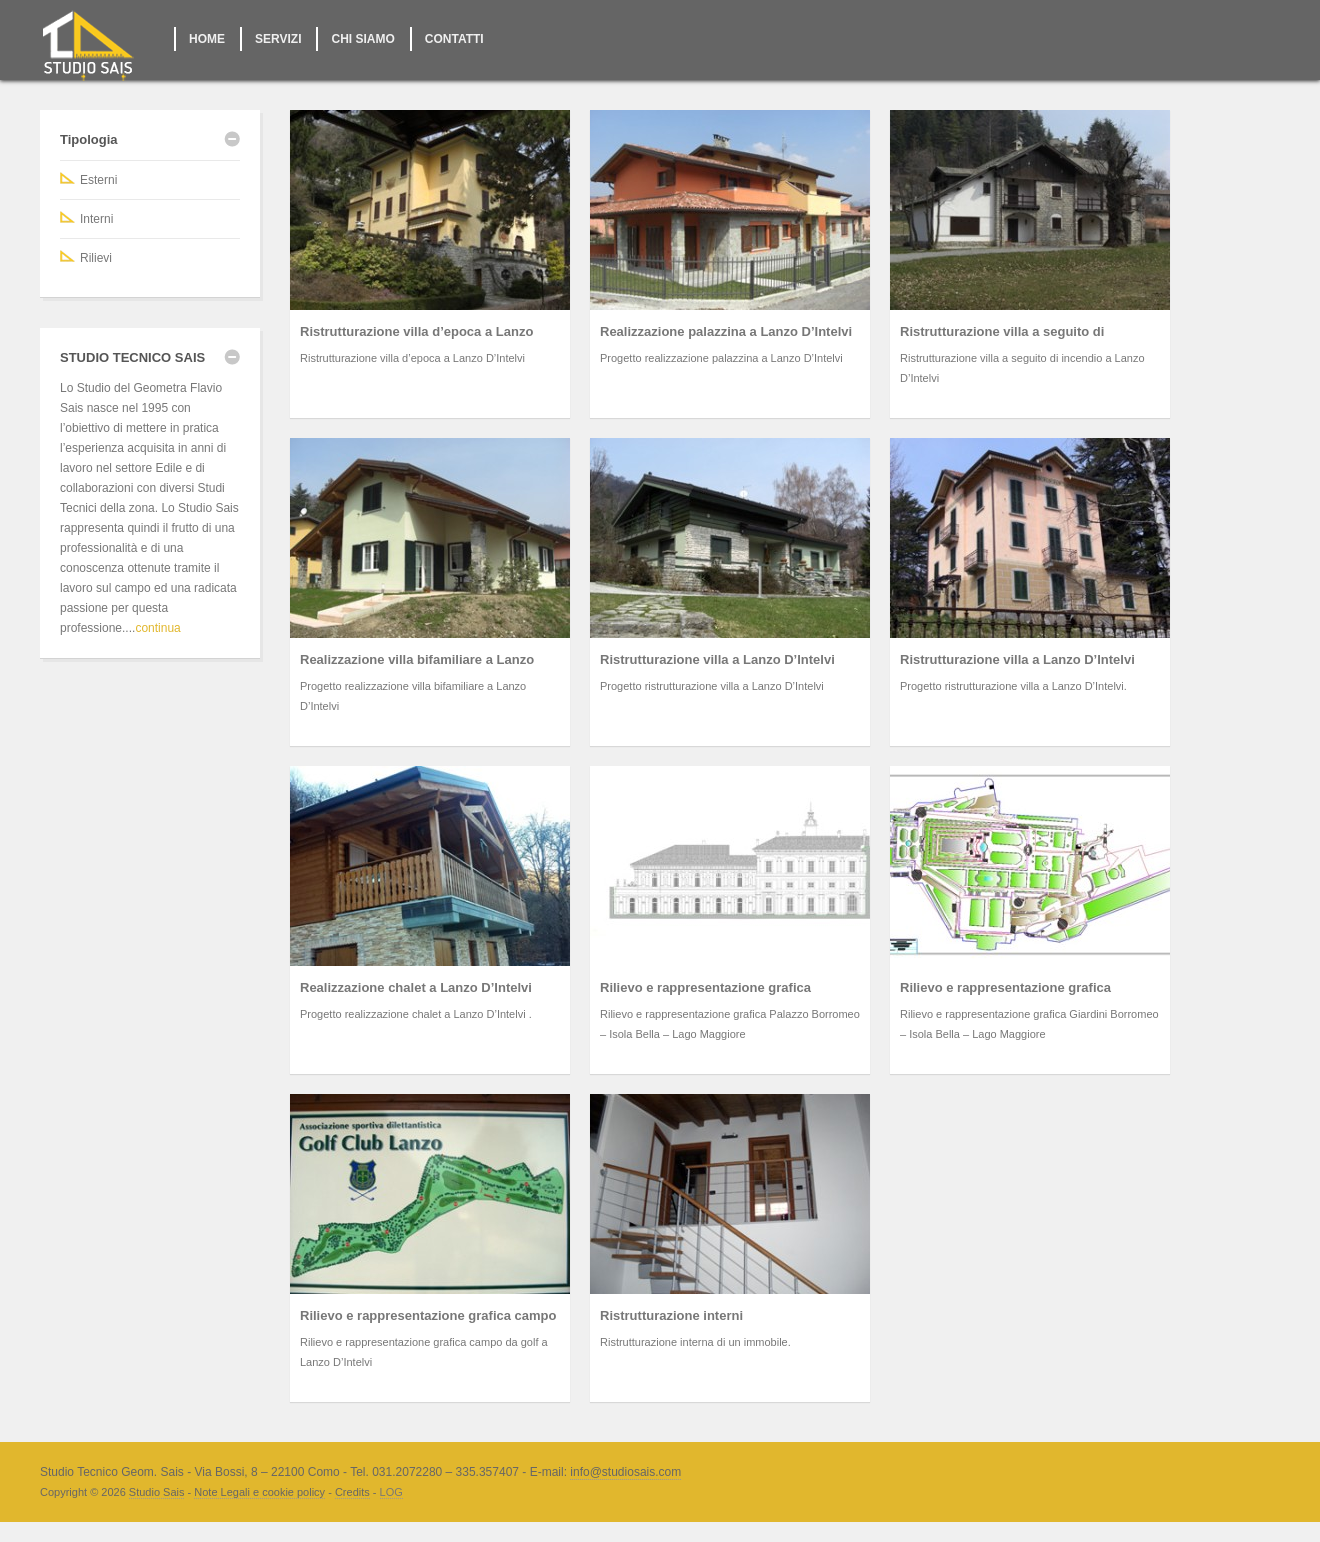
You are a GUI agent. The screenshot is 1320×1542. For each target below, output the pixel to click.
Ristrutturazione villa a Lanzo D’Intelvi (717, 659)
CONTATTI (454, 39)
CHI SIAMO (362, 39)
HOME (207, 39)
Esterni (98, 180)
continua (157, 628)
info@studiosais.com (625, 1472)
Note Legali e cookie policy (259, 1492)
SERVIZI (278, 39)
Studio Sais (157, 1492)
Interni (96, 219)
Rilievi (96, 258)
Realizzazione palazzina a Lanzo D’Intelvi (726, 331)
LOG (391, 1492)
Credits (352, 1492)
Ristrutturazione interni (671, 1315)
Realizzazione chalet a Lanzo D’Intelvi (416, 987)
